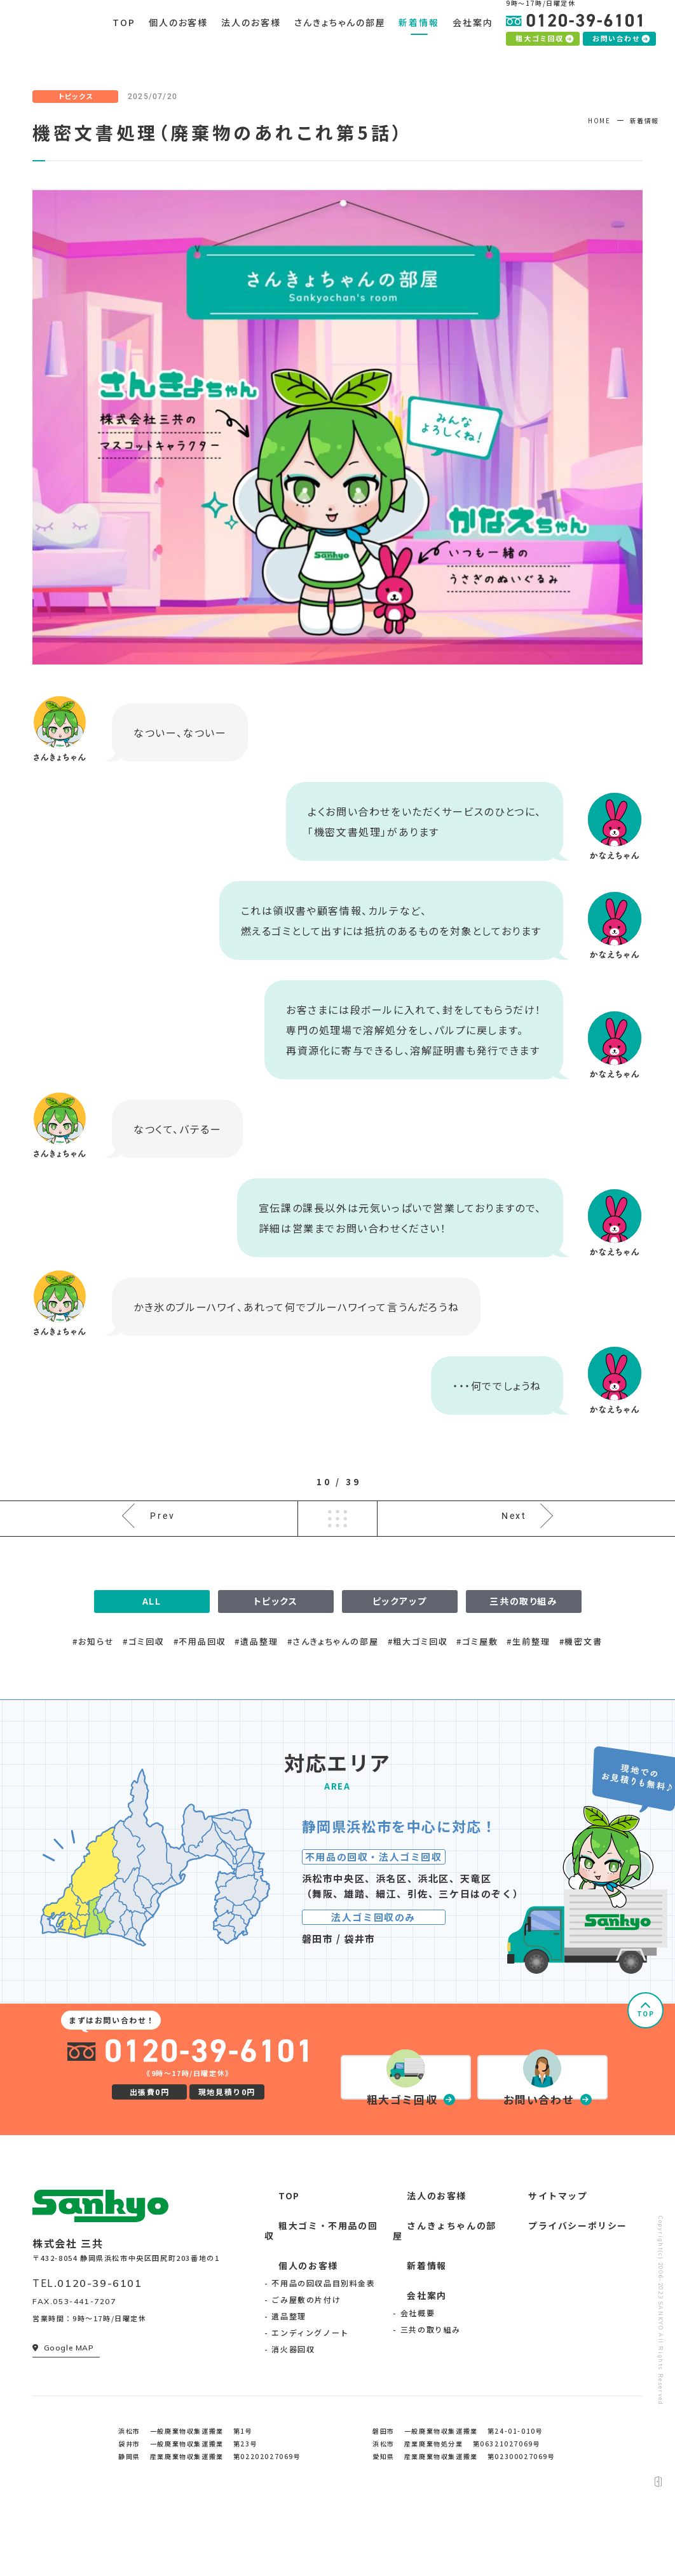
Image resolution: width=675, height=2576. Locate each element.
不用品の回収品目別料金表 (323, 2348)
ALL (151, 1663)
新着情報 (411, 2332)
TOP (646, 2075)
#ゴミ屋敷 (477, 1703)
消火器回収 (293, 2415)
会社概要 (417, 2378)
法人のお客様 (421, 2274)
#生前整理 (528, 1703)
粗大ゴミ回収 (544, 51)
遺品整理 (288, 2382)
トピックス (276, 1663)
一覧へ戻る (337, 1566)
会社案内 (411, 2362)
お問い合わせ (621, 51)
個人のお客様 (292, 2332)
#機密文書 (581, 1703)
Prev (164, 1566)
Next (513, 1566)
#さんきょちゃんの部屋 (333, 1703)
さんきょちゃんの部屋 (439, 2303)
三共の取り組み (523, 1663)
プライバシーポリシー (560, 2303)
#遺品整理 (256, 1703)
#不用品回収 (200, 1703)
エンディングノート (309, 2398)
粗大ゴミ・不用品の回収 (315, 2303)
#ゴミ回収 (143, 1703)
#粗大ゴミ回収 (418, 1703)
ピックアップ (399, 1663)
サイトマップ (542, 2274)
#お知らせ (93, 1703)
